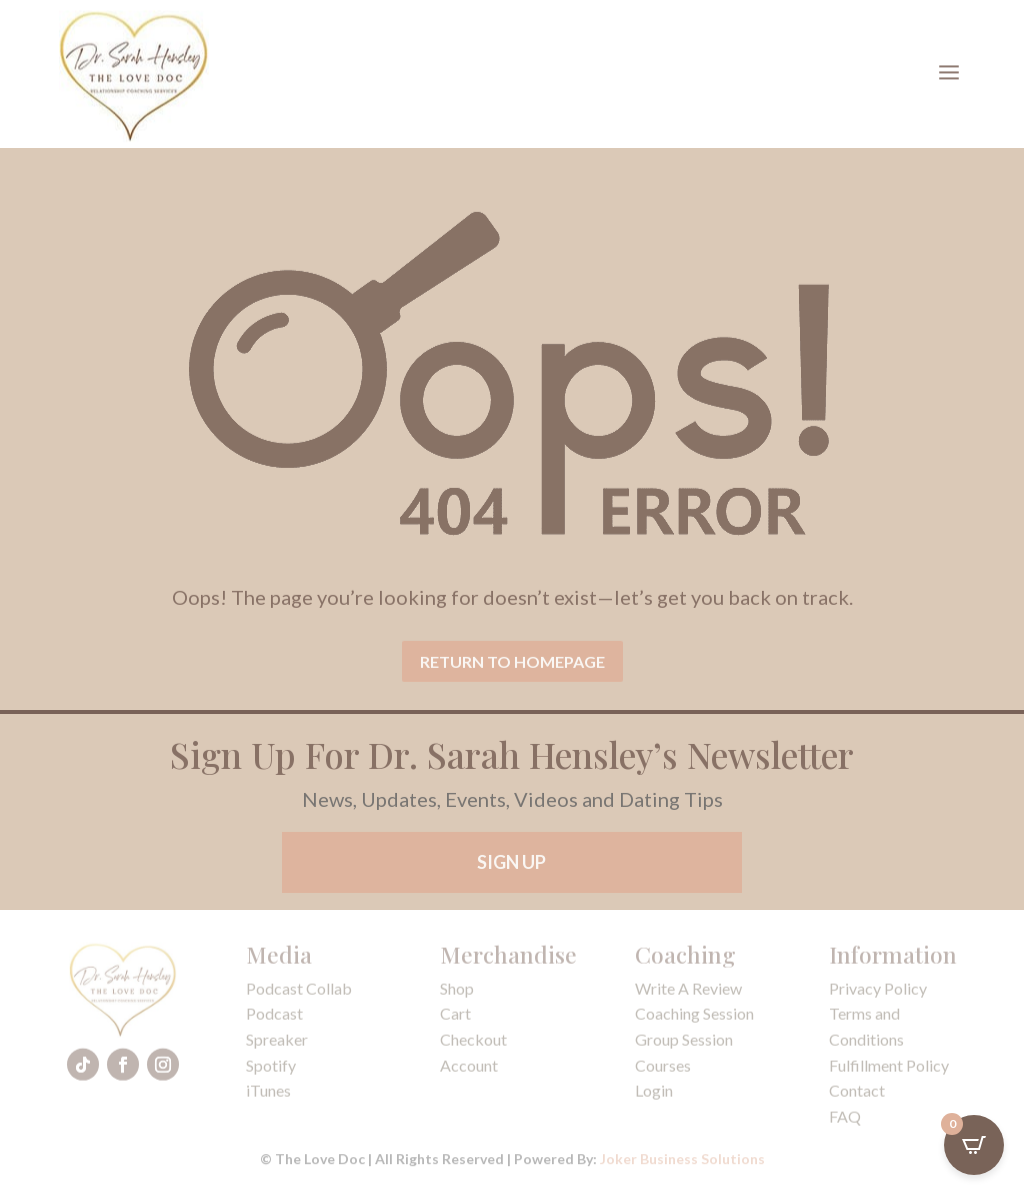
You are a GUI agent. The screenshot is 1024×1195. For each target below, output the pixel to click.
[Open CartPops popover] (974, 1145)
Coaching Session (694, 1018)
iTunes (268, 1095)
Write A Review (688, 993)
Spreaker (277, 1044)
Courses (663, 1070)
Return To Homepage (512, 674)
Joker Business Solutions (682, 1160)
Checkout (473, 1044)
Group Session (684, 1044)
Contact (857, 1095)
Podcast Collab (299, 993)
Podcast (274, 1018)
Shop (457, 993)
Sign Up (511, 867)
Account (469, 1070)
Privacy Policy (878, 993)
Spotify (271, 1070)
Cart (455, 1018)
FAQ (845, 1121)
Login (654, 1095)
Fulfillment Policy (889, 1070)
